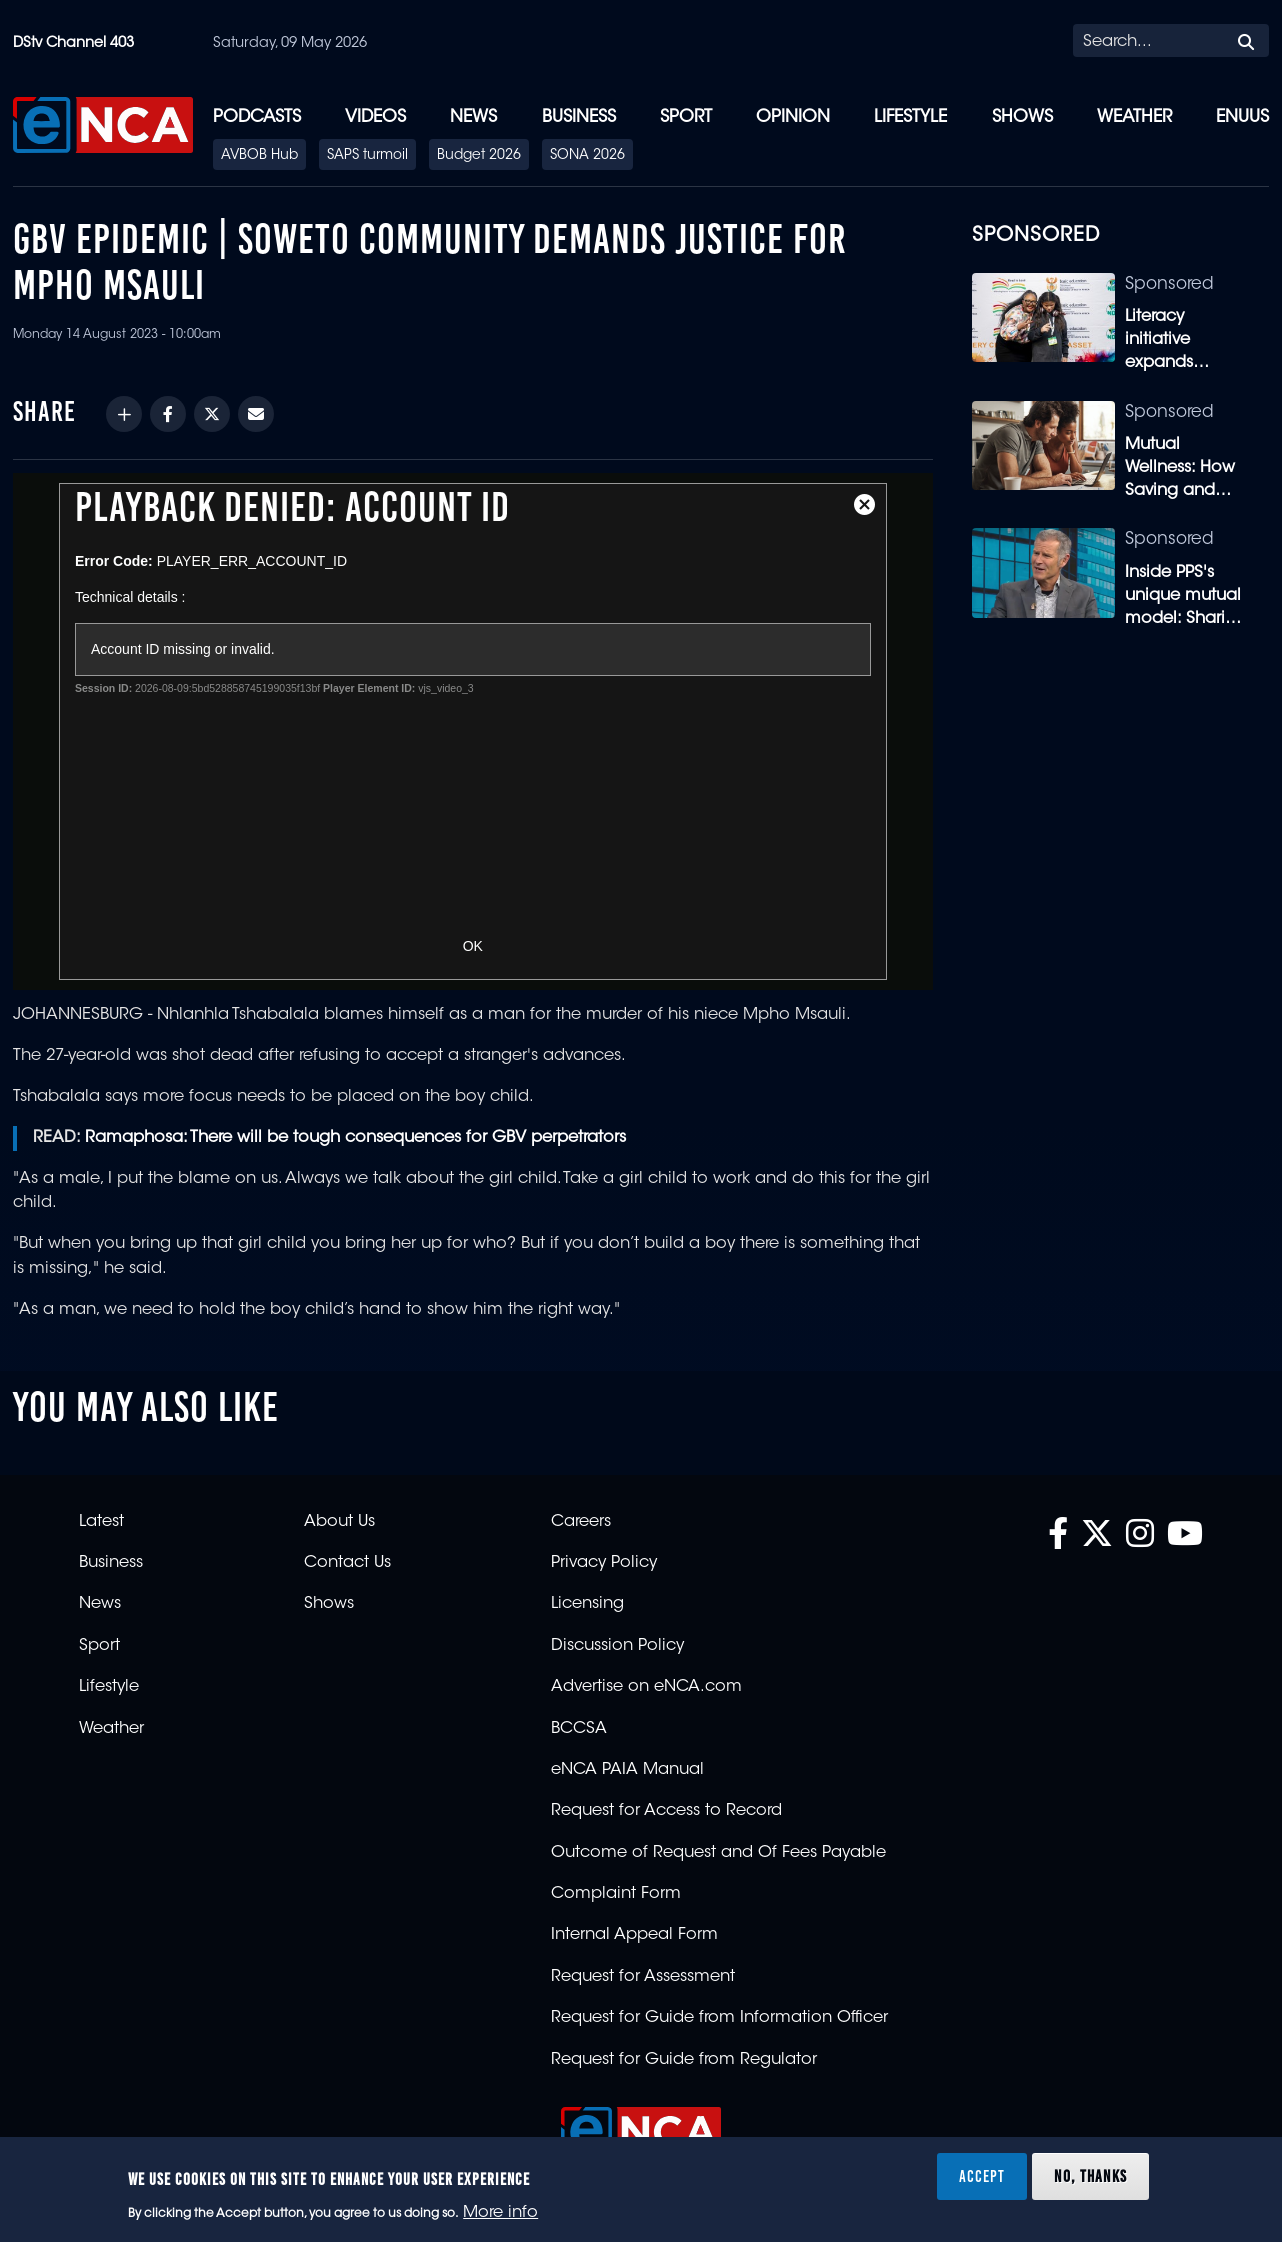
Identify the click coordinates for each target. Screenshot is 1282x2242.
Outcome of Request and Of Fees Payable (718, 1853)
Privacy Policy (604, 1563)
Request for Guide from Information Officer (719, 2018)
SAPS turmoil (367, 156)
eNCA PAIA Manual (627, 1770)
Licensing (587, 1604)
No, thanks (1090, 2176)
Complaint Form (616, 1894)
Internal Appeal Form (634, 1935)
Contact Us (347, 1563)
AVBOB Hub (259, 156)
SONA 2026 (587, 156)
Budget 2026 (479, 156)
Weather (1134, 117)
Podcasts (257, 117)
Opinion (793, 117)
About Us (339, 1522)
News (473, 117)
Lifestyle (910, 117)
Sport (686, 117)
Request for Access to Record (666, 1811)
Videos (375, 117)
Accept (982, 2176)
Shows (1022, 117)
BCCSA (579, 1729)
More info (500, 2213)
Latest (101, 1522)
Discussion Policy (617, 1646)
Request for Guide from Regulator (684, 2060)
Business (579, 117)
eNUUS (1242, 117)
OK (473, 946)
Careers (581, 1522)
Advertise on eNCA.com (646, 1687)
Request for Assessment (643, 1977)
